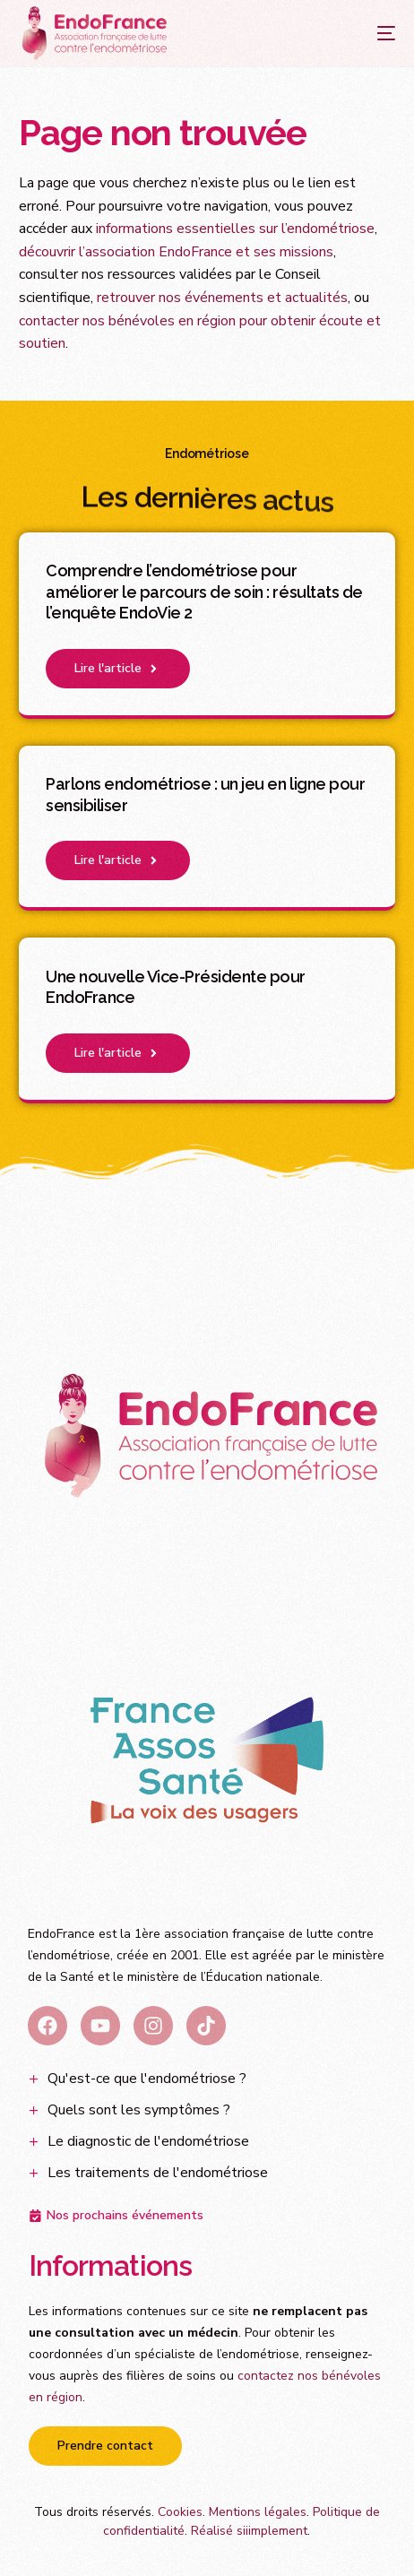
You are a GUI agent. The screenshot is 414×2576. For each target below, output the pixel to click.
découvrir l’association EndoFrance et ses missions (176, 252)
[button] (118, 668)
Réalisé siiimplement (249, 2530)
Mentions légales (257, 2511)
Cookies (180, 2511)
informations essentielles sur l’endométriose (235, 228)
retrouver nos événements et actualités (222, 297)
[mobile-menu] (368, 33)
